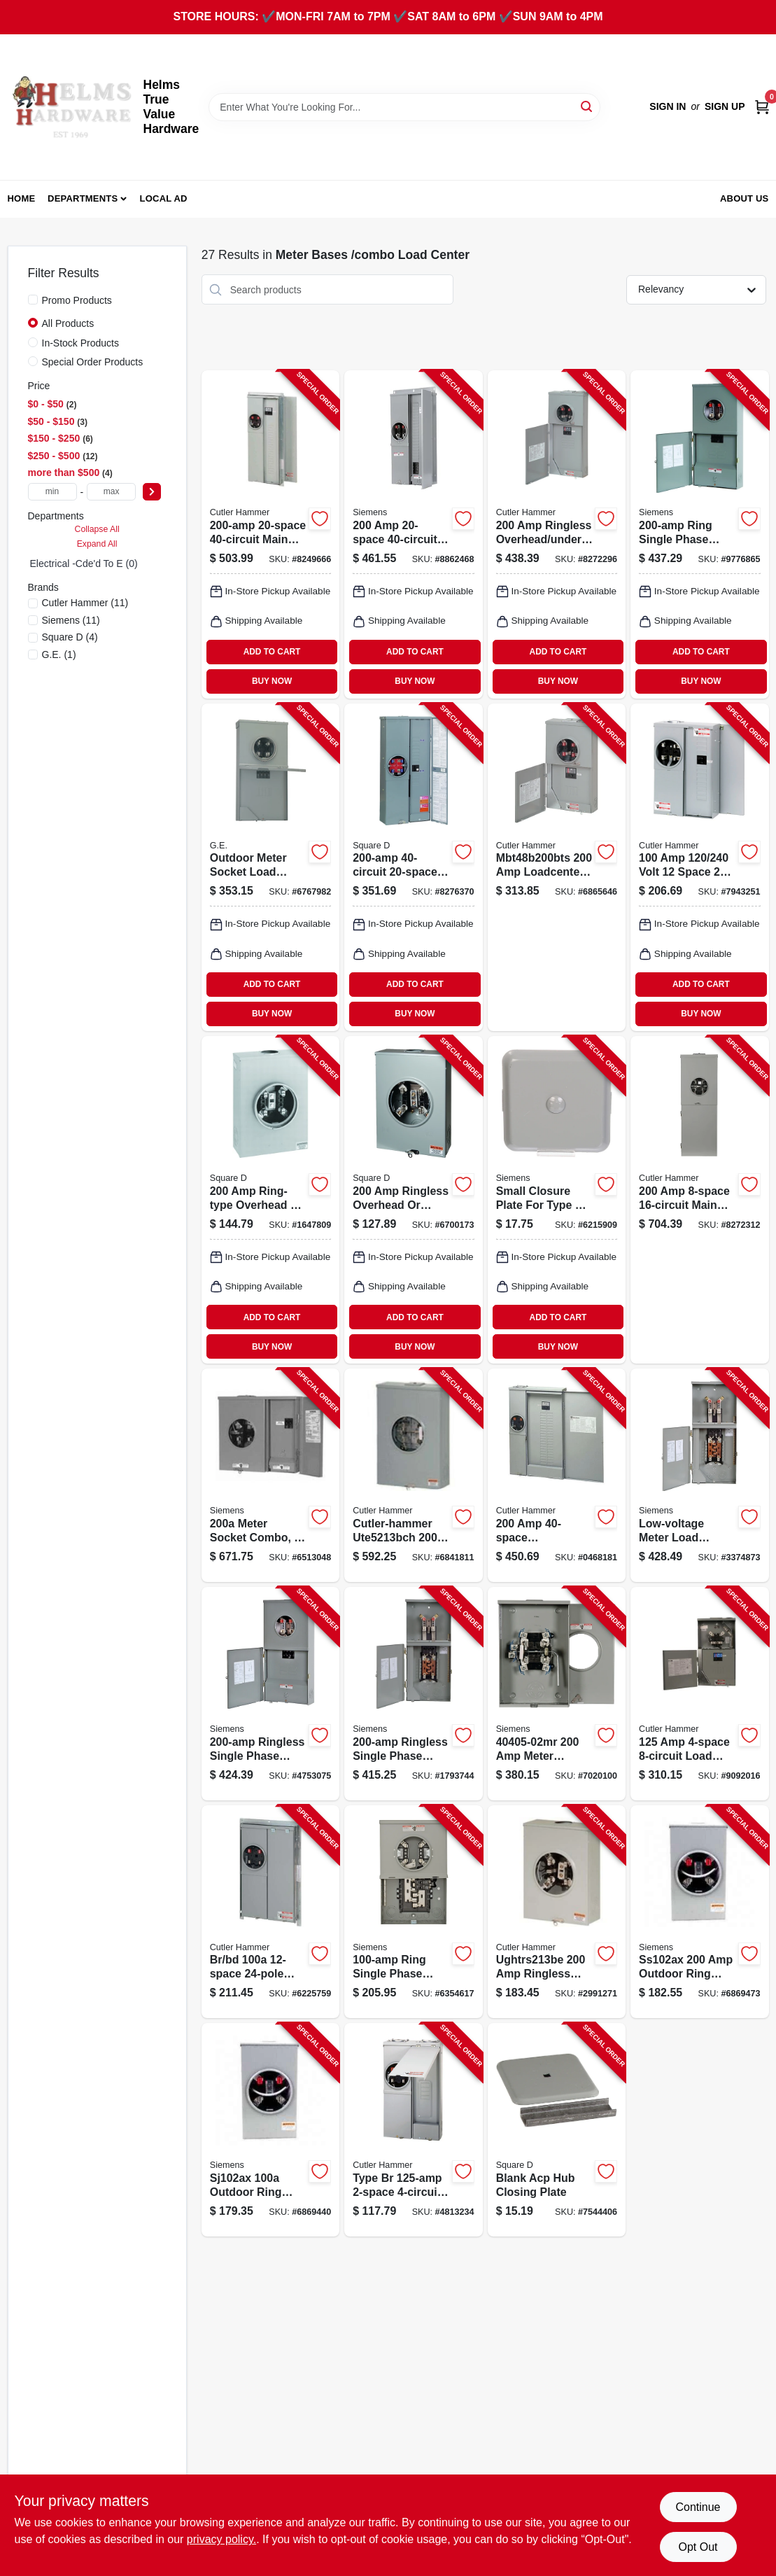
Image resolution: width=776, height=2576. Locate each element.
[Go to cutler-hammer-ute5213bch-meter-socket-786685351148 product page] (413, 1475)
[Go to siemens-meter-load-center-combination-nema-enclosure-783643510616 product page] (699, 534)
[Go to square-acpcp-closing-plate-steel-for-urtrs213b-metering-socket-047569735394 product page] (557, 2129)
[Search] (587, 106)
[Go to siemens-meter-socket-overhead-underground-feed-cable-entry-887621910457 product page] (557, 1693)
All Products (68, 323)
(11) (85, 602)
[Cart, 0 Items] (762, 106)
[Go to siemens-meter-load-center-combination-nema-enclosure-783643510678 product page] (699, 1475)
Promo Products (77, 300)
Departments (83, 198)
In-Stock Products (81, 343)
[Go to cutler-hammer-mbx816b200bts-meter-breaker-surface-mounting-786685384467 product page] (699, 1200)
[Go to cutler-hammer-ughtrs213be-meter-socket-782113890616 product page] (557, 1912)
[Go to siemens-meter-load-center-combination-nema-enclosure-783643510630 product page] (270, 1693)
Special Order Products (92, 361)
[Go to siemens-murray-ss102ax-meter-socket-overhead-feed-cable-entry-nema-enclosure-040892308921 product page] (699, 1912)
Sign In (667, 106)
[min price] (52, 491)
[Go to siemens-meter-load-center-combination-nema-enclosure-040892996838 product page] (413, 534)
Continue (697, 2507)
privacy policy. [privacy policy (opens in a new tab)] (221, 2539)
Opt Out (697, 2547)
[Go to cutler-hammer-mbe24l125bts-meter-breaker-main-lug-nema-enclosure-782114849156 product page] (413, 2129)
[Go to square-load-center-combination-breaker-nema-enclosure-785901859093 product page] (413, 867)
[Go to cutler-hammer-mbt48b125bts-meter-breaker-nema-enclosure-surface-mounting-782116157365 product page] (699, 1693)
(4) (70, 637)
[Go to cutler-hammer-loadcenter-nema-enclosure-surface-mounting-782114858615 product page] (557, 534)
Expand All (97, 544)
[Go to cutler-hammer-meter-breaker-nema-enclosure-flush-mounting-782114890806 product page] (270, 1912)
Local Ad (164, 198)
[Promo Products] (33, 299)
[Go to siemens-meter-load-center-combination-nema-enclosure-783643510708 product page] (413, 1693)
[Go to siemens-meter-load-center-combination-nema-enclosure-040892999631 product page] (413, 1912)
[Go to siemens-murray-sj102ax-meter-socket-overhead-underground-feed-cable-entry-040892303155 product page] (270, 2129)
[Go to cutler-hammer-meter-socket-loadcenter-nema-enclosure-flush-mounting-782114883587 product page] (270, 534)
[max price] (111, 491)
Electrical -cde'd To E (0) (84, 563)
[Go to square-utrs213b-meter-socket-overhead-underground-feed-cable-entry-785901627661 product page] (413, 1200)
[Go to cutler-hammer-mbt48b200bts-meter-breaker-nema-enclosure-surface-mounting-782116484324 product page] (557, 867)
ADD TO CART (272, 652)
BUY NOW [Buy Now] (272, 681)
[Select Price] (152, 491)
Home (22, 198)
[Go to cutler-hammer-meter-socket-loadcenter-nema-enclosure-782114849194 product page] (557, 1475)
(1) (59, 654)
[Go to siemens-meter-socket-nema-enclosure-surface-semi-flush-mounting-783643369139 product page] (270, 1475)
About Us (744, 198)
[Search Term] (404, 107)
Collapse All (97, 529)
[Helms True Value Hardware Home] (71, 107)
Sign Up (725, 106)
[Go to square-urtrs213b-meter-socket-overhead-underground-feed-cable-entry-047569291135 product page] (270, 1200)
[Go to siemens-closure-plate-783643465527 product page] (557, 1200)
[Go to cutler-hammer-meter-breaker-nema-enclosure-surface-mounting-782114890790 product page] (699, 867)
